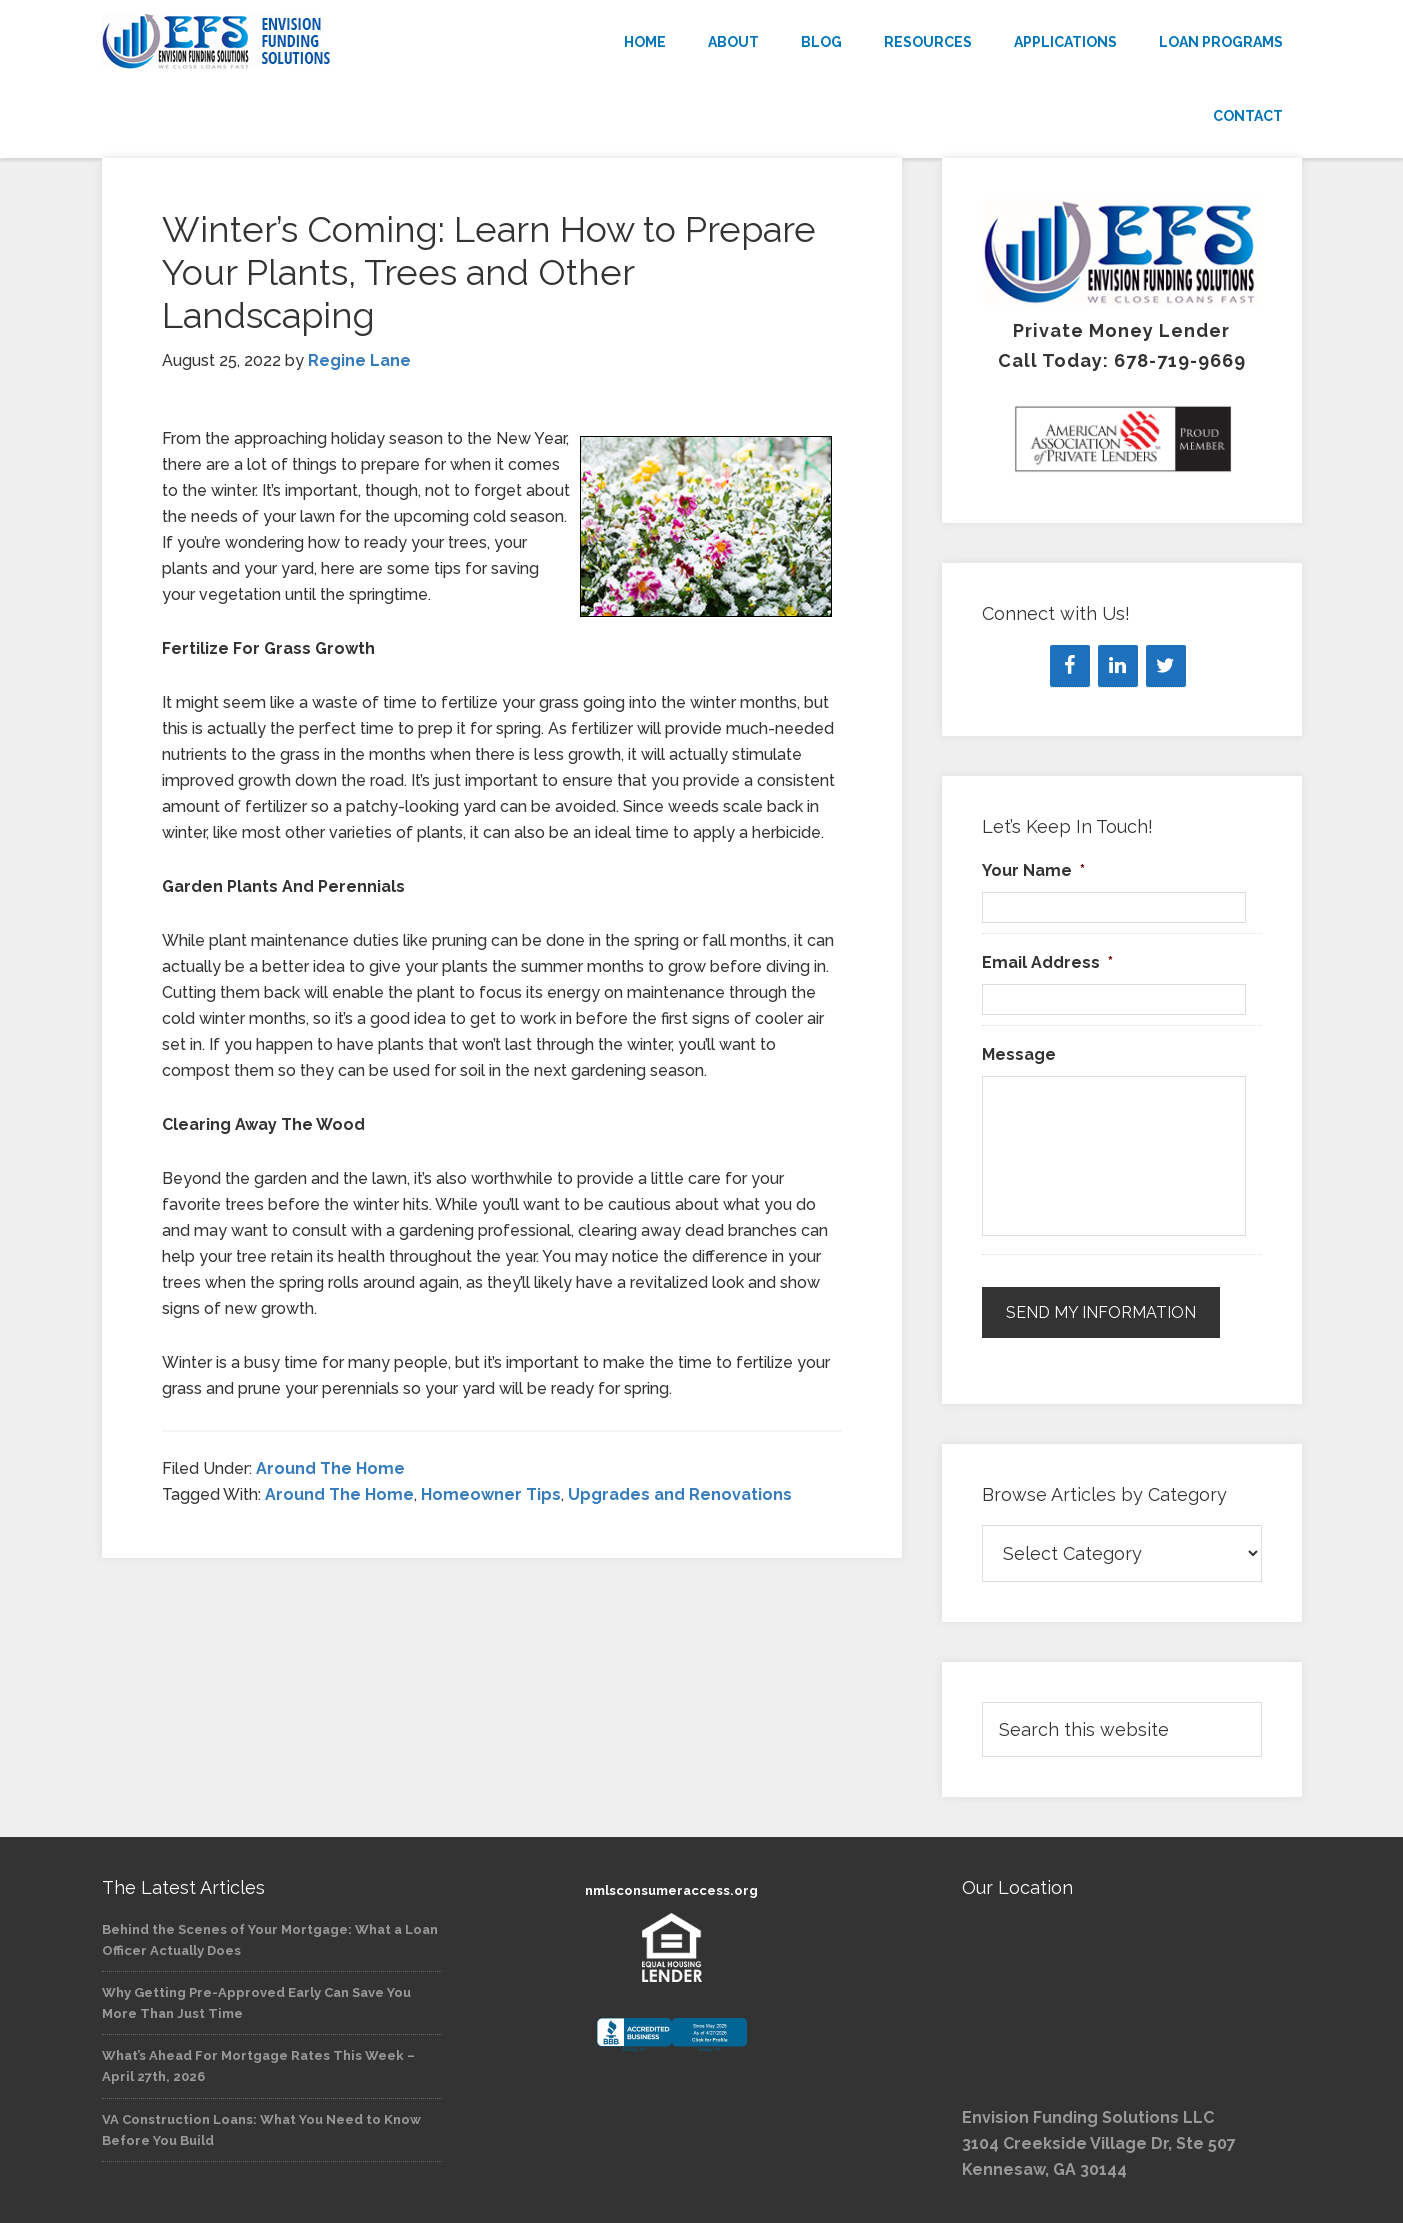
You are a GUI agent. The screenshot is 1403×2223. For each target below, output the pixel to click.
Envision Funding (282, 42)
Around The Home (330, 1468)
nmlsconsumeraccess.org (671, 1890)
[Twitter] (1166, 666)
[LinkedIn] (1118, 666)
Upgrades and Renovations (680, 1494)
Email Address (1047, 962)
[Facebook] (1070, 666)
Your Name (1033, 870)
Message (1019, 1054)
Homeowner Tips (491, 1494)
